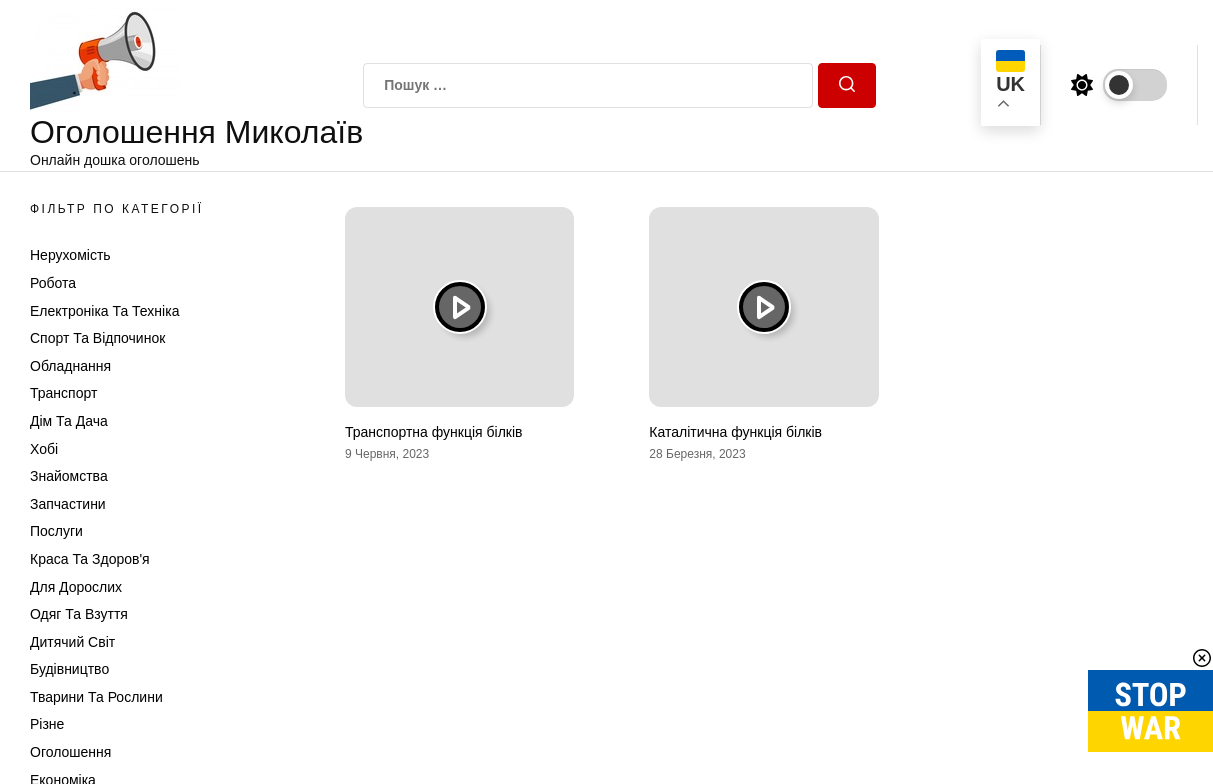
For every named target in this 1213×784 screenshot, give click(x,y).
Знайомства (69, 476)
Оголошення (70, 752)
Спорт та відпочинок (97, 338)
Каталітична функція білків (735, 432)
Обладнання (70, 366)
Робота (53, 283)
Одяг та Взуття (79, 614)
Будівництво (69, 669)
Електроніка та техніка (104, 311)
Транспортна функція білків (434, 432)
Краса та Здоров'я (90, 559)
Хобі (44, 449)
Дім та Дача (69, 421)
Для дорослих (76, 587)
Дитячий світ (72, 642)
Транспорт (63, 393)
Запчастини (68, 504)
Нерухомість (70, 255)
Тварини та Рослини (96, 697)
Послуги (56, 531)
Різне (47, 724)
